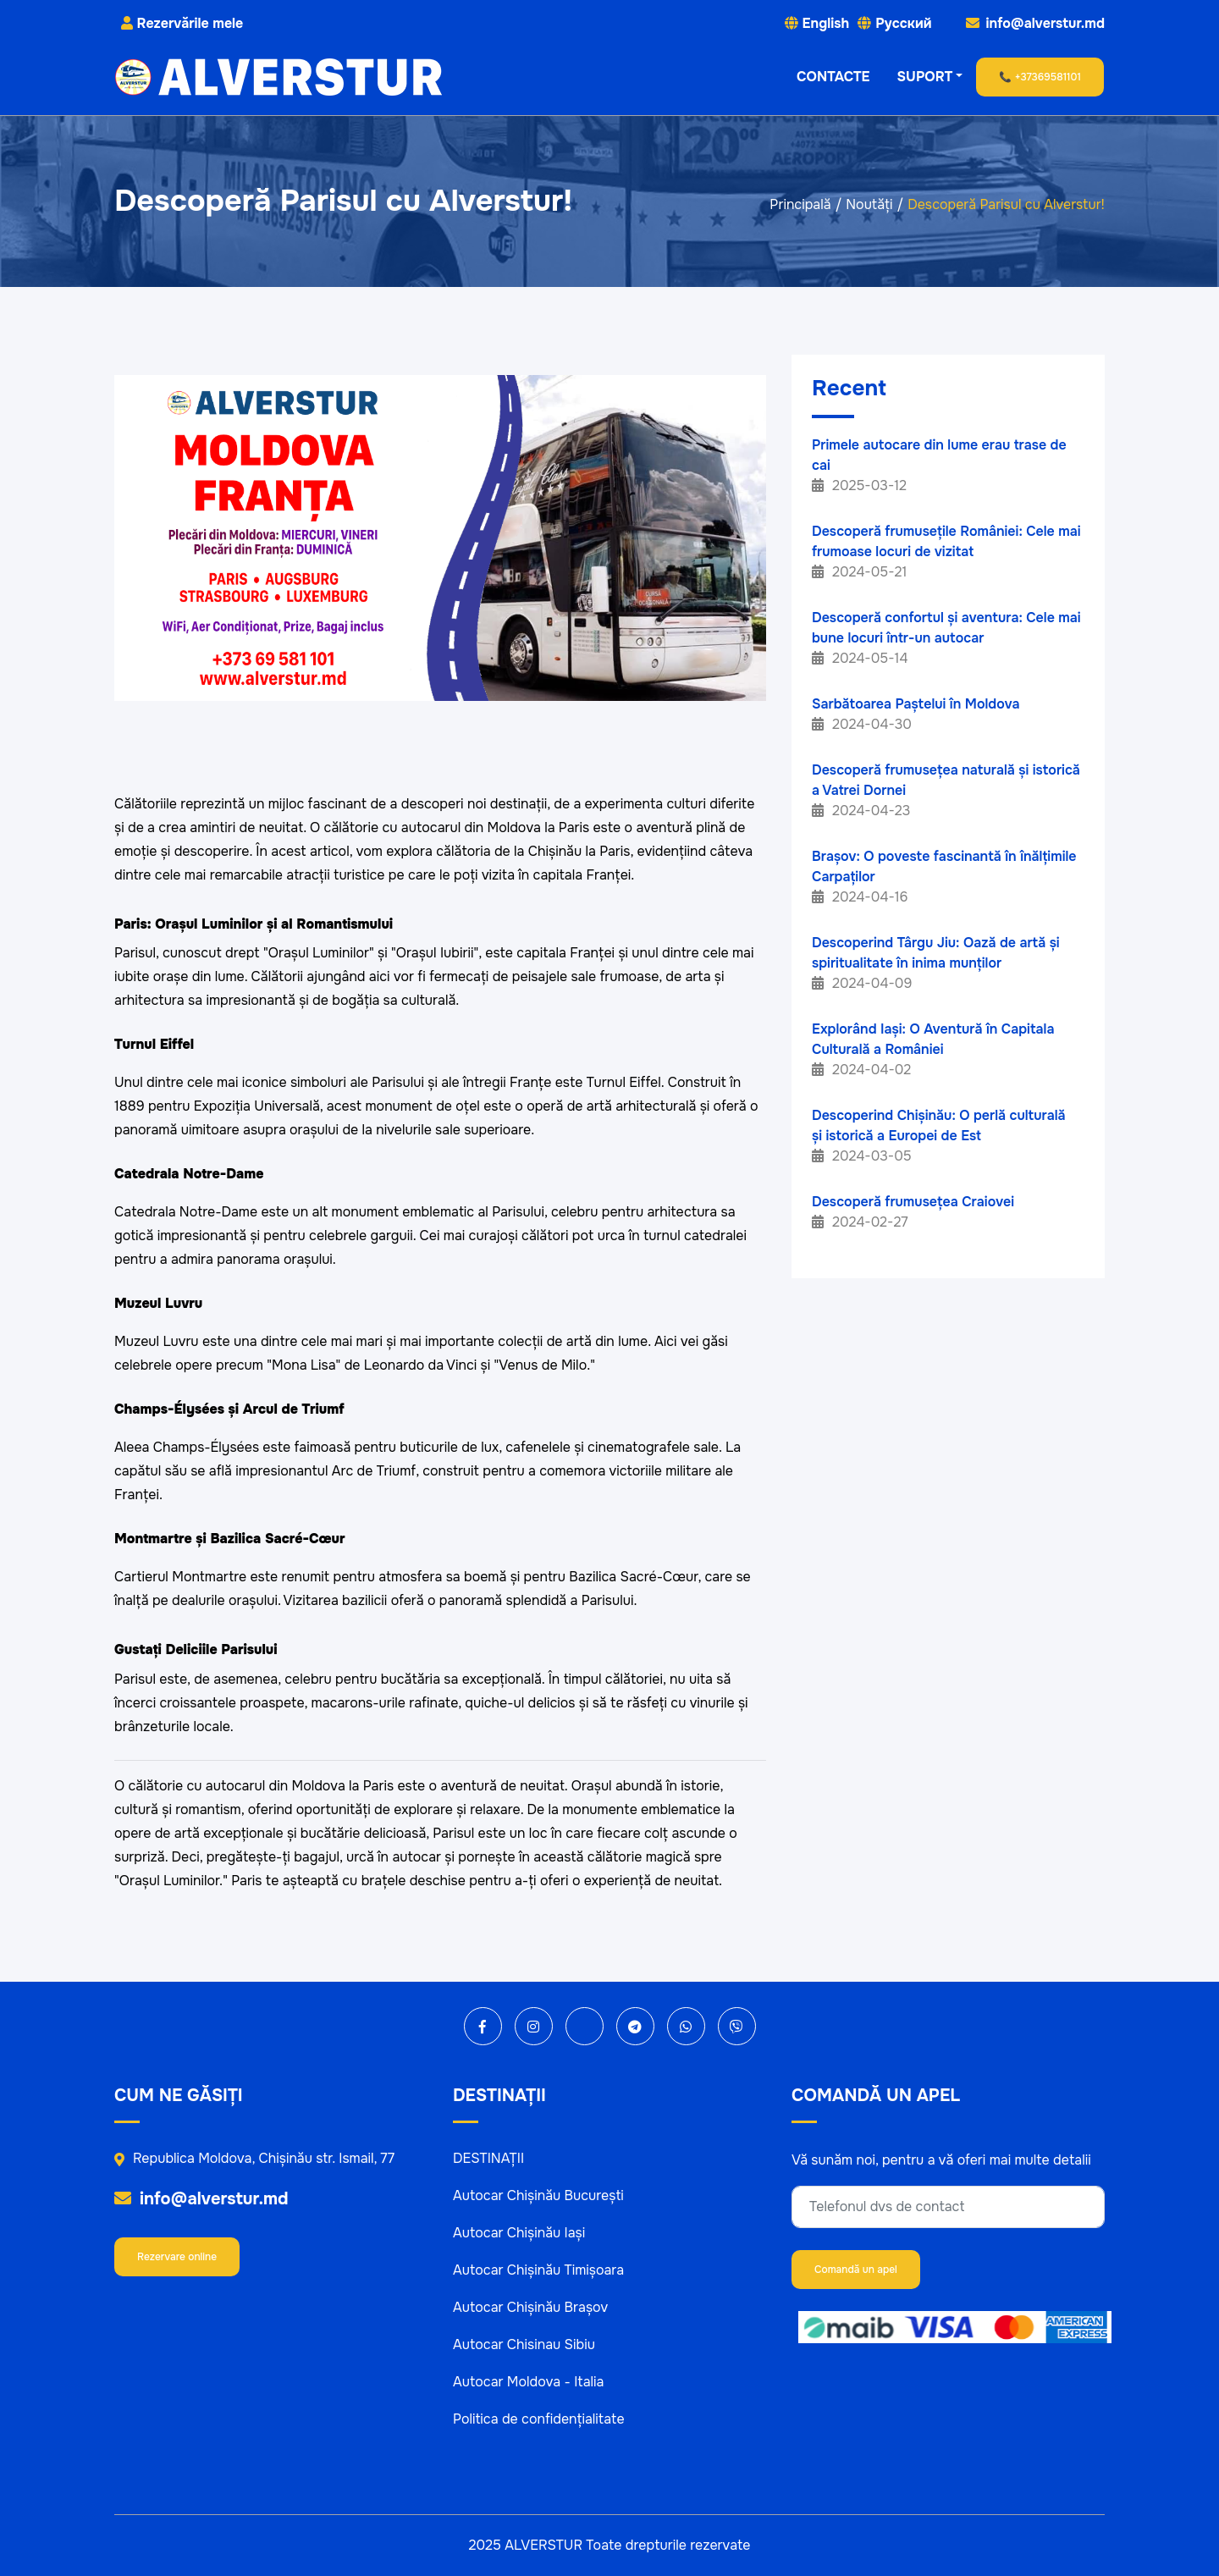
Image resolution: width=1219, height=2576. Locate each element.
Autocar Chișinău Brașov (530, 2307)
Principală (799, 204)
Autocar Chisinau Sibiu (524, 2344)
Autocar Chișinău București (538, 2195)
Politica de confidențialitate (539, 2419)
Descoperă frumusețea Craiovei (913, 1202)
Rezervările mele (182, 23)
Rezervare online (177, 2257)
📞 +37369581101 (1040, 77)
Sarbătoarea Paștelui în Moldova (916, 704)
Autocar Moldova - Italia (528, 2382)
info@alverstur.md (201, 2198)
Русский (903, 23)
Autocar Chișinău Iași (519, 2233)
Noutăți (869, 204)
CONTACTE (833, 76)
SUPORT (925, 76)
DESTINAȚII (488, 2158)
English (826, 23)
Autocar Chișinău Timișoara (538, 2270)
